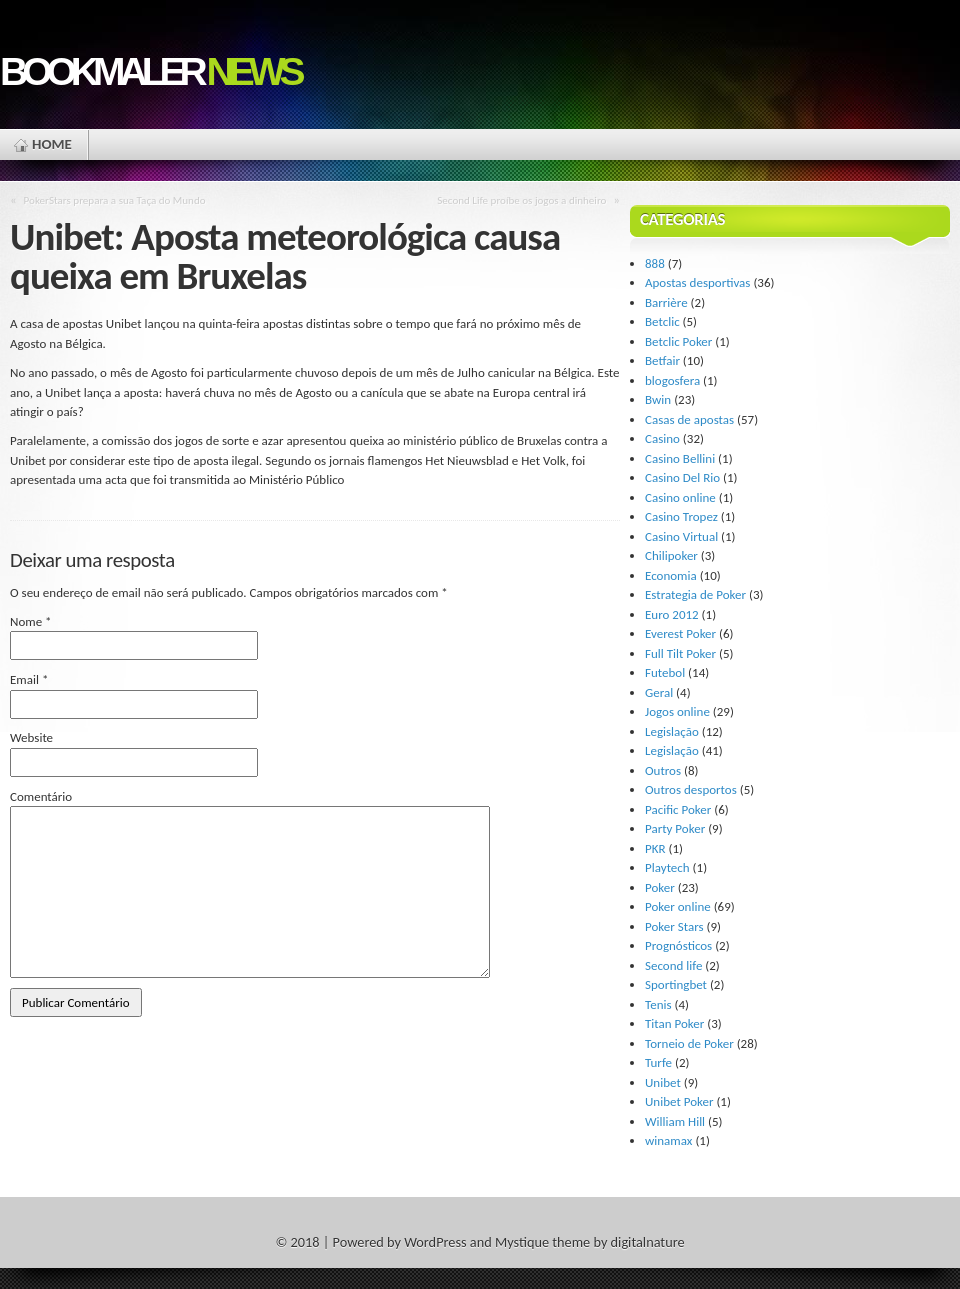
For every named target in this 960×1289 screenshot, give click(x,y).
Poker (660, 887)
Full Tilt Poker (680, 653)
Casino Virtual (681, 536)
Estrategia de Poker (695, 594)
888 (655, 263)
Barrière (666, 302)
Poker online (678, 906)
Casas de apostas (689, 419)
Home (52, 144)
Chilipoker (671, 555)
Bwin (658, 399)
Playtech (667, 867)
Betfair (662, 360)
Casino (662, 438)
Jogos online (677, 711)
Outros (663, 770)
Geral (659, 692)
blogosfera (672, 380)
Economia (671, 575)
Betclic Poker (678, 341)
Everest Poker (680, 633)
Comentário (41, 796)
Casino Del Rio (682, 477)
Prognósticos (678, 945)
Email (29, 679)
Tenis (658, 1004)
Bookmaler (150, 71)
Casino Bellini (680, 458)
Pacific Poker (678, 809)
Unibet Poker (679, 1101)
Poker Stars (674, 926)
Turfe (658, 1062)
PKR (655, 848)
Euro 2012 (672, 614)
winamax (668, 1140)
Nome (31, 621)
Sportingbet (676, 984)
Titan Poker (674, 1023)
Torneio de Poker (689, 1043)
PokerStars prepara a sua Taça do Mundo (115, 200)
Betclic (662, 321)
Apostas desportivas (697, 282)
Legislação (672, 731)
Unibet (663, 1082)
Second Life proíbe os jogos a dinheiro (521, 200)
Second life (673, 965)
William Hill (675, 1121)
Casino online (680, 497)
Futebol (665, 672)
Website (31, 737)
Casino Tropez (681, 516)
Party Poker (675, 828)
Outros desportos (691, 789)
